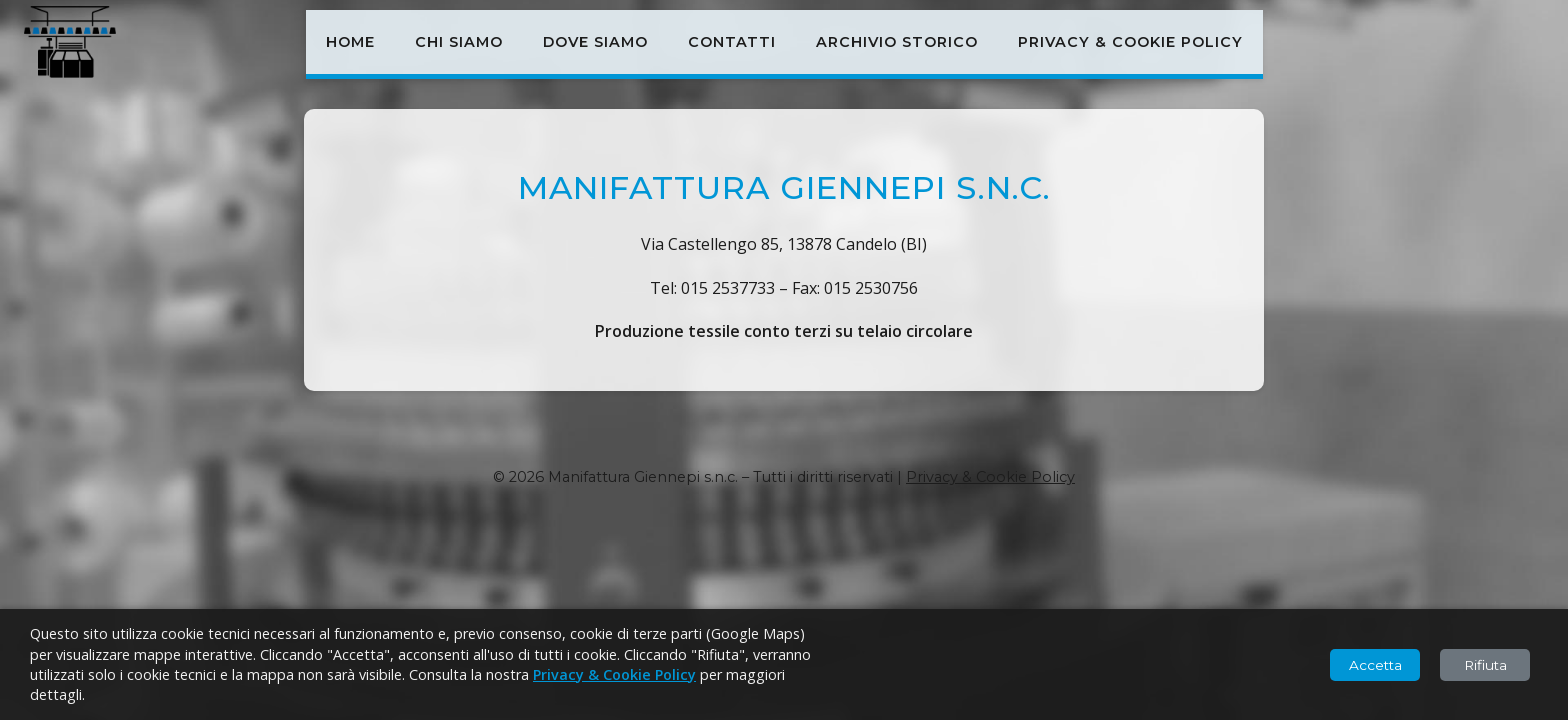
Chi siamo (459, 42)
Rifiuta (1485, 665)
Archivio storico (897, 42)
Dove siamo (595, 42)
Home (350, 42)
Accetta (1375, 665)
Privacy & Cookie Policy (1130, 42)
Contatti (732, 42)
